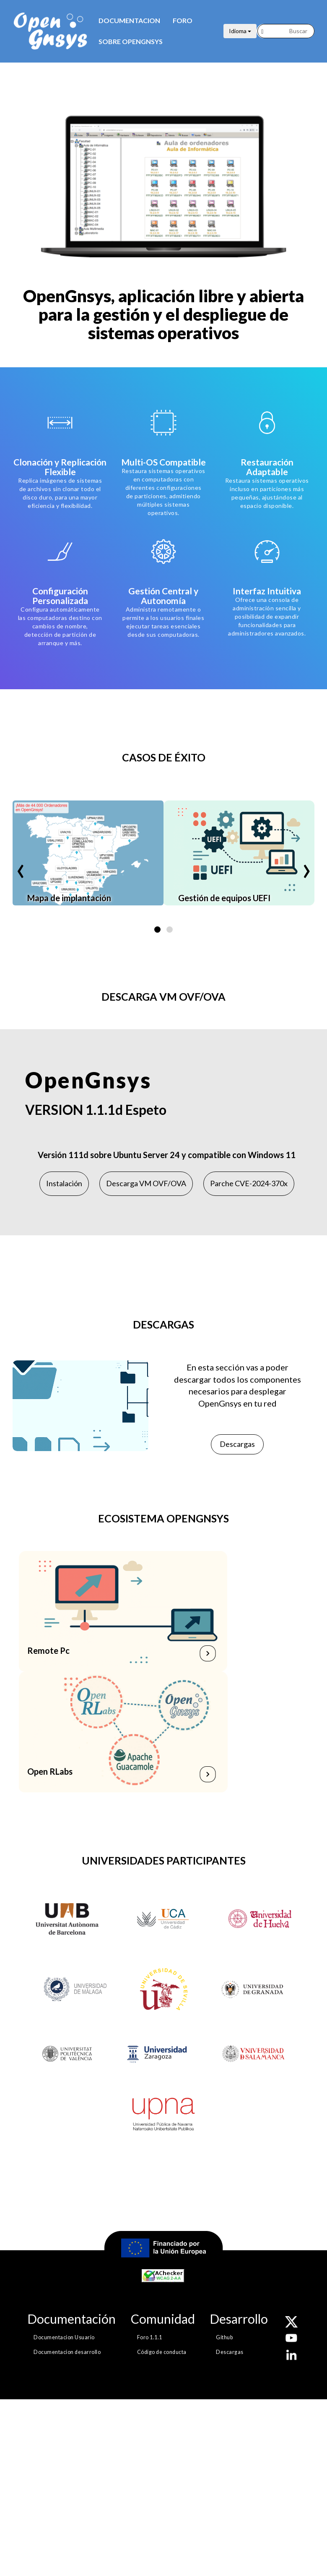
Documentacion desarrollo (67, 2352)
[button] (157, 929)
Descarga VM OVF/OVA (146, 1183)
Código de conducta (162, 2352)
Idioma (240, 30)
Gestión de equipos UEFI (224, 898)
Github (224, 2337)
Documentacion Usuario (64, 2337)
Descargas (237, 1444)
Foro (182, 20)
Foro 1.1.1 (149, 2337)
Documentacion (129, 20)
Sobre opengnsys (131, 41)
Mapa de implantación (69, 898)
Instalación (64, 1183)
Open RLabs (50, 1771)
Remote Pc (49, 1650)
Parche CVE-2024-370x (249, 1183)
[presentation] (21, 864)
